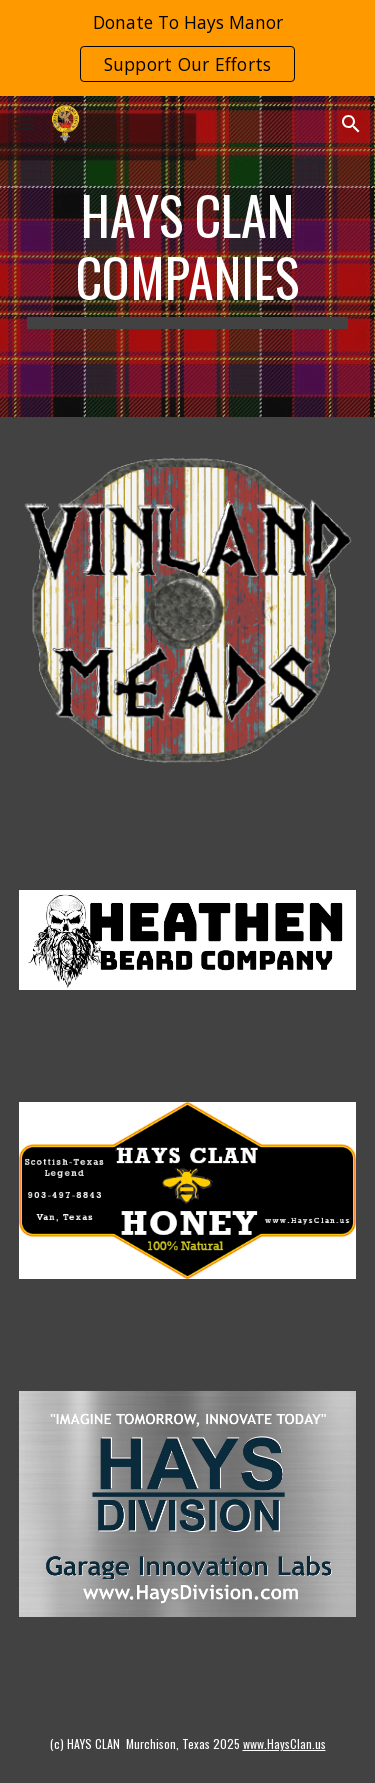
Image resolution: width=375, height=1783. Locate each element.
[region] (187, 48)
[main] (188, 256)
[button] (24, 123)
